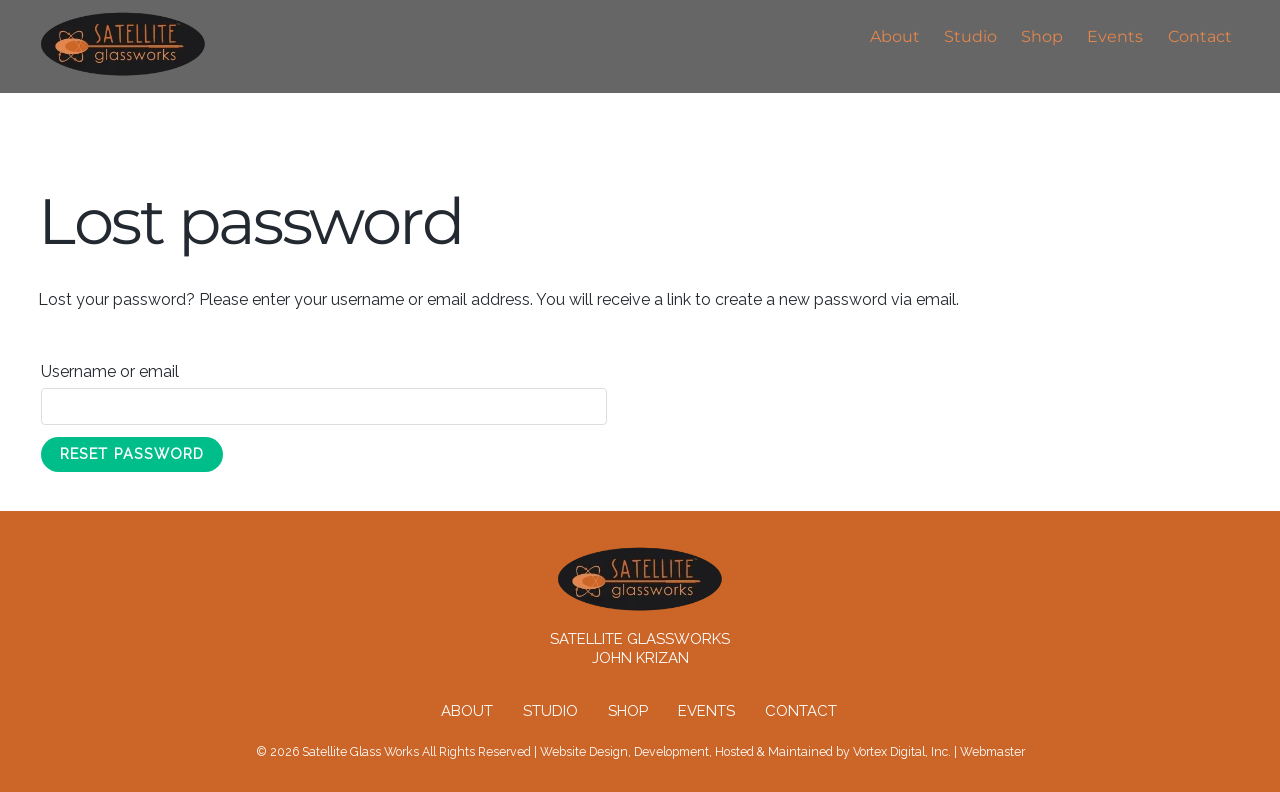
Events (1115, 36)
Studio (970, 36)
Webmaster (992, 751)
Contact (1200, 36)
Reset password (132, 453)
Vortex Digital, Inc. (902, 751)
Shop (1042, 36)
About (895, 36)
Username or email (147, 368)
